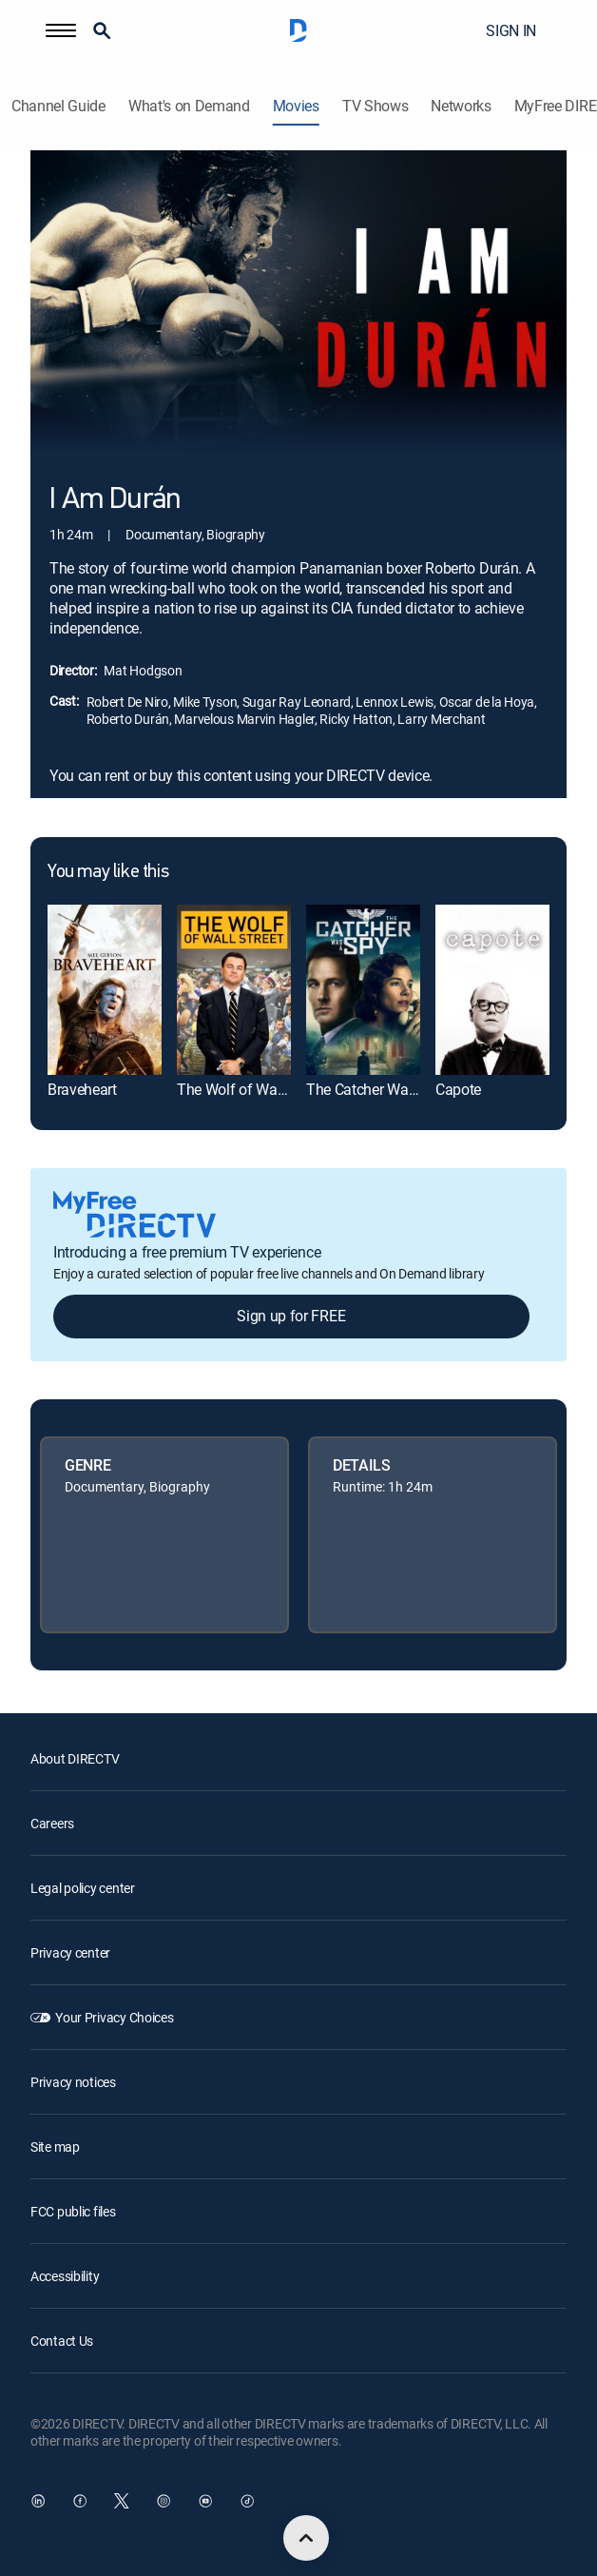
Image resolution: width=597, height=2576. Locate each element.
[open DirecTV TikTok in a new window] (247, 2500)
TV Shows (375, 106)
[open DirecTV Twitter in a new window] (121, 2500)
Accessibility (64, 2276)
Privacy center (70, 1952)
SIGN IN (511, 30)
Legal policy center (82, 1888)
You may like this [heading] (108, 872)
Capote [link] (458, 1089)
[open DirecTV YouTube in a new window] (205, 2500)
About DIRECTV (74, 1758)
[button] (61, 30)
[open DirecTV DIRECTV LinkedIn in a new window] (38, 2500)
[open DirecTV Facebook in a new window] (79, 2500)
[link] (105, 990)
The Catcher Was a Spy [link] (380, 1089)
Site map (55, 2146)
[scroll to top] (306, 2537)
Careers (52, 1823)
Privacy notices (73, 2082)
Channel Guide (58, 106)
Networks (461, 106)
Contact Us (61, 2341)
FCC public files (73, 2211)
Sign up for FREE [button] (291, 1315)
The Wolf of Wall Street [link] (251, 1089)
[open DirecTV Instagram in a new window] (163, 2500)
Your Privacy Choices (114, 2017)
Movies (296, 106)
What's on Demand (189, 106)
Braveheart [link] (82, 1089)
